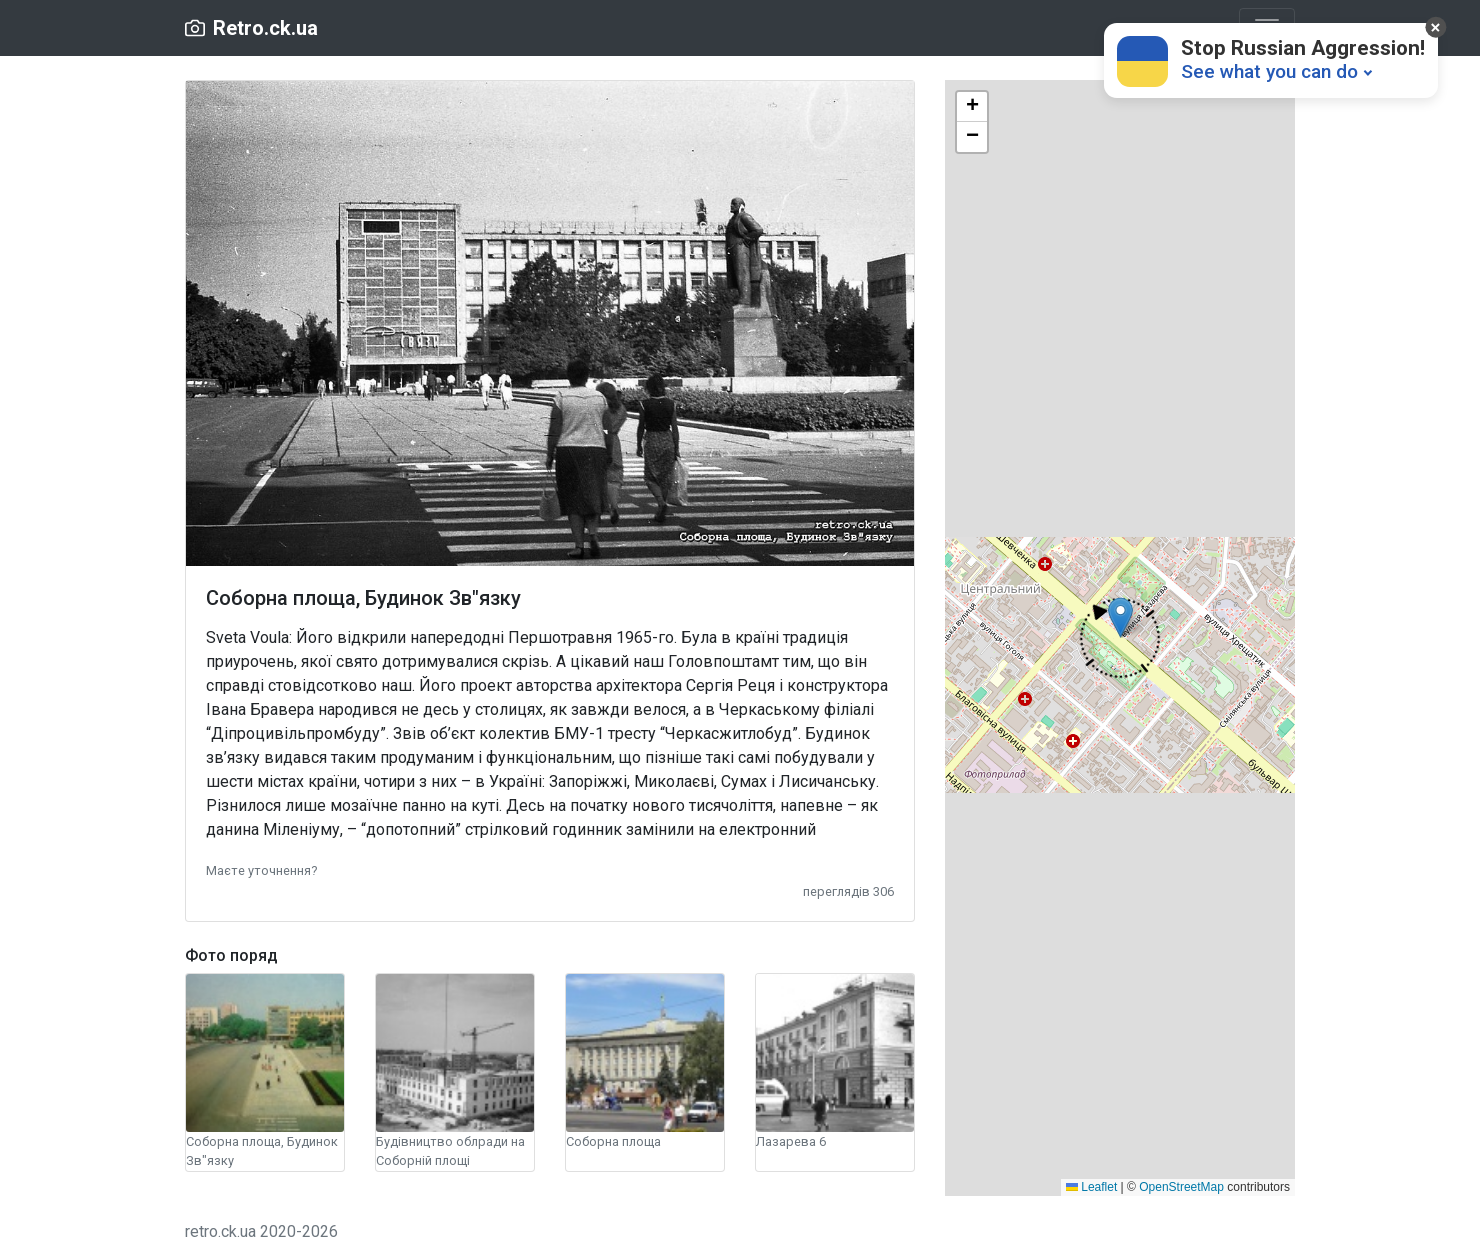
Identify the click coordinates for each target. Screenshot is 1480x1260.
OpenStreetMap (1181, 1187)
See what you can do (1269, 71)
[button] (261, 869)
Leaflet (1091, 1187)
